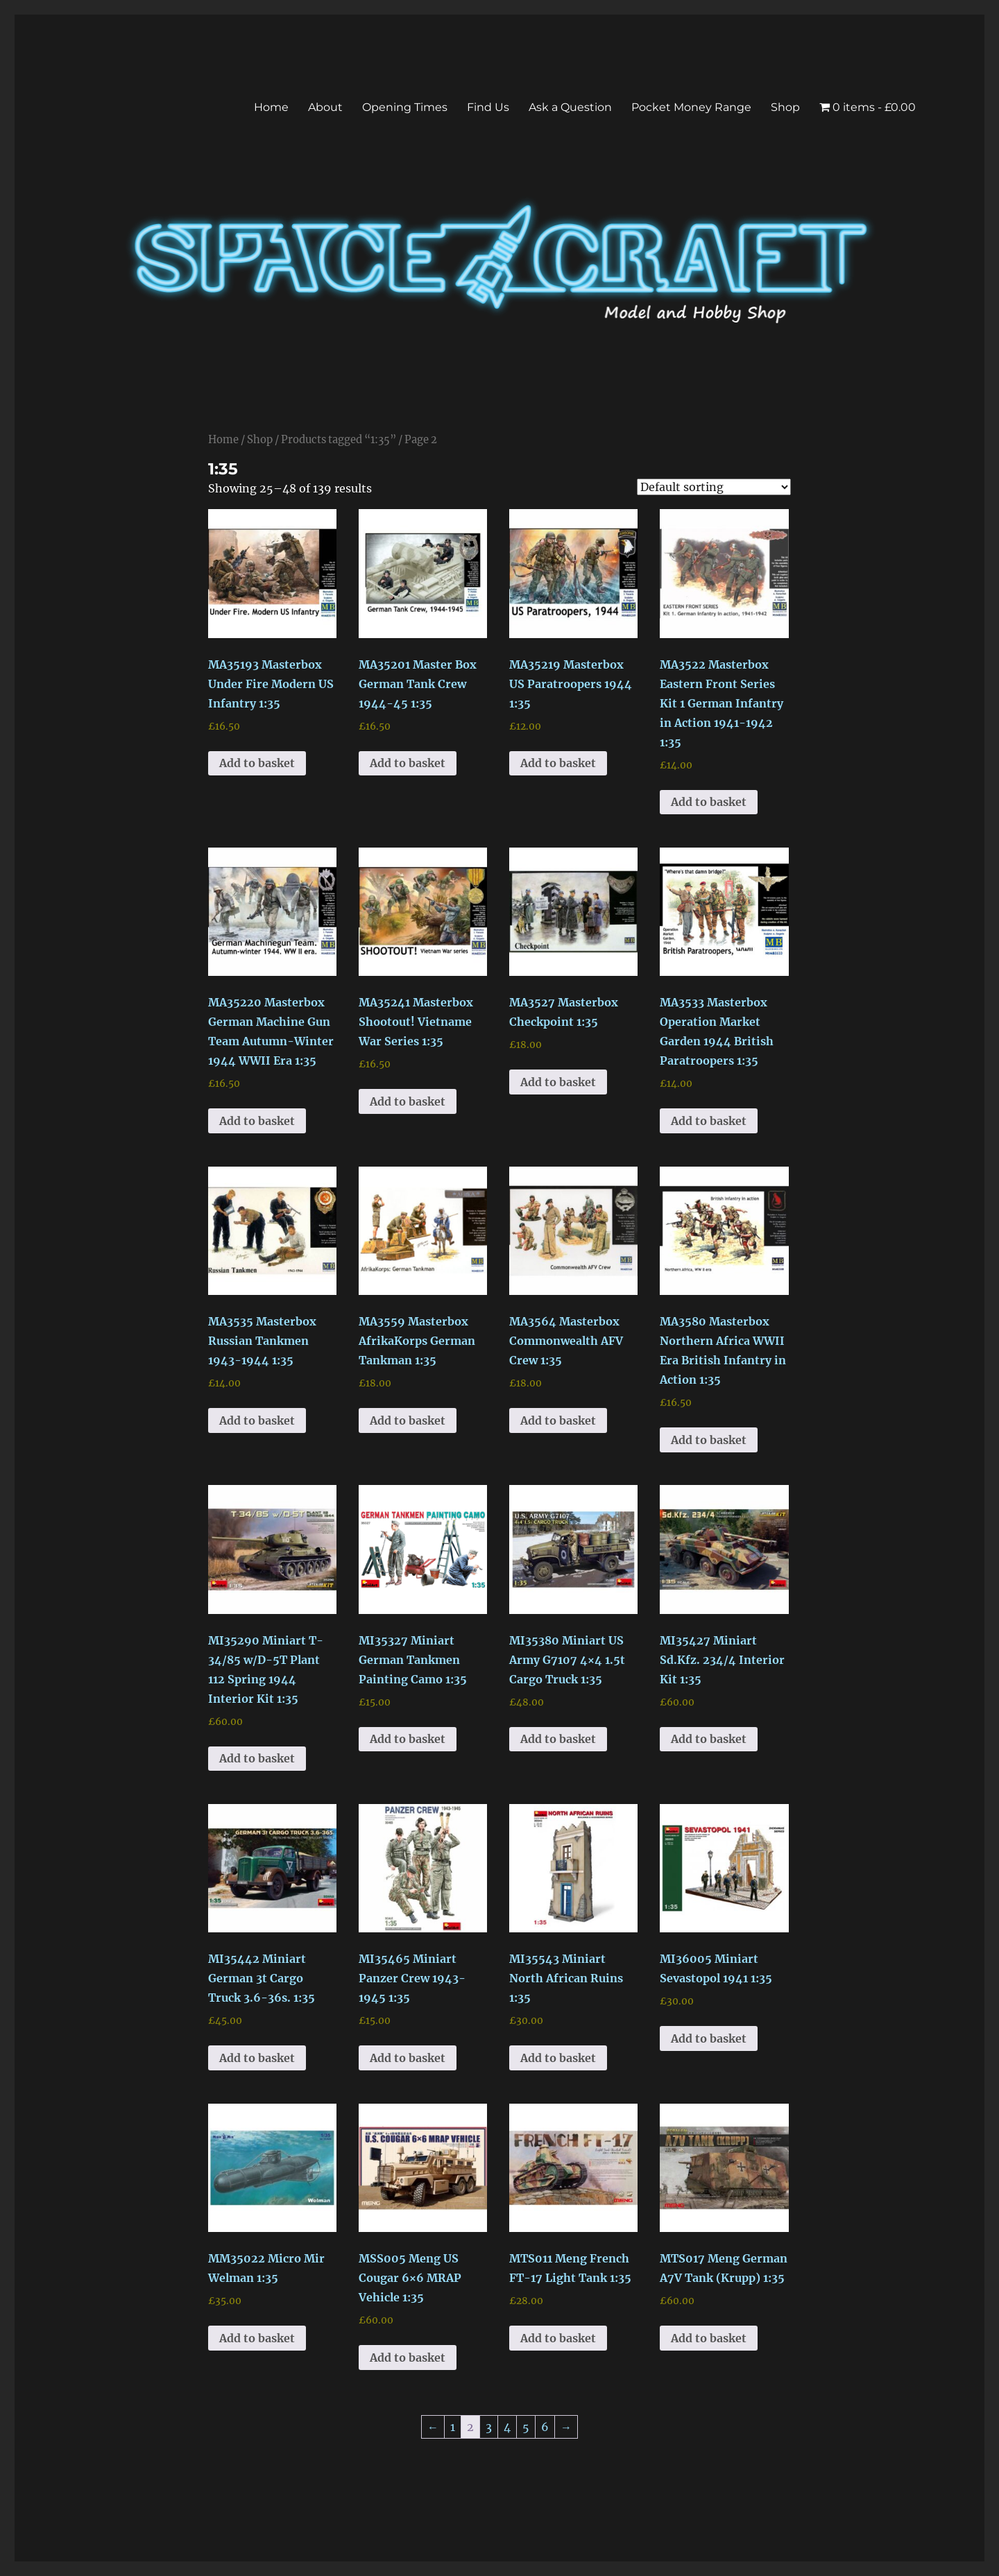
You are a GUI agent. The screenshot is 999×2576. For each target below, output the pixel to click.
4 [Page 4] (507, 2427)
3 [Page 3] (489, 2427)
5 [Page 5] (525, 2427)
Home (271, 107)
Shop (785, 107)
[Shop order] (714, 487)
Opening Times (404, 107)
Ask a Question (570, 107)
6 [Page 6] (545, 2427)
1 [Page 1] (452, 2427)
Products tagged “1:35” (338, 439)
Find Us (488, 107)
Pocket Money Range (691, 107)
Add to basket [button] (257, 763)
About (325, 107)
